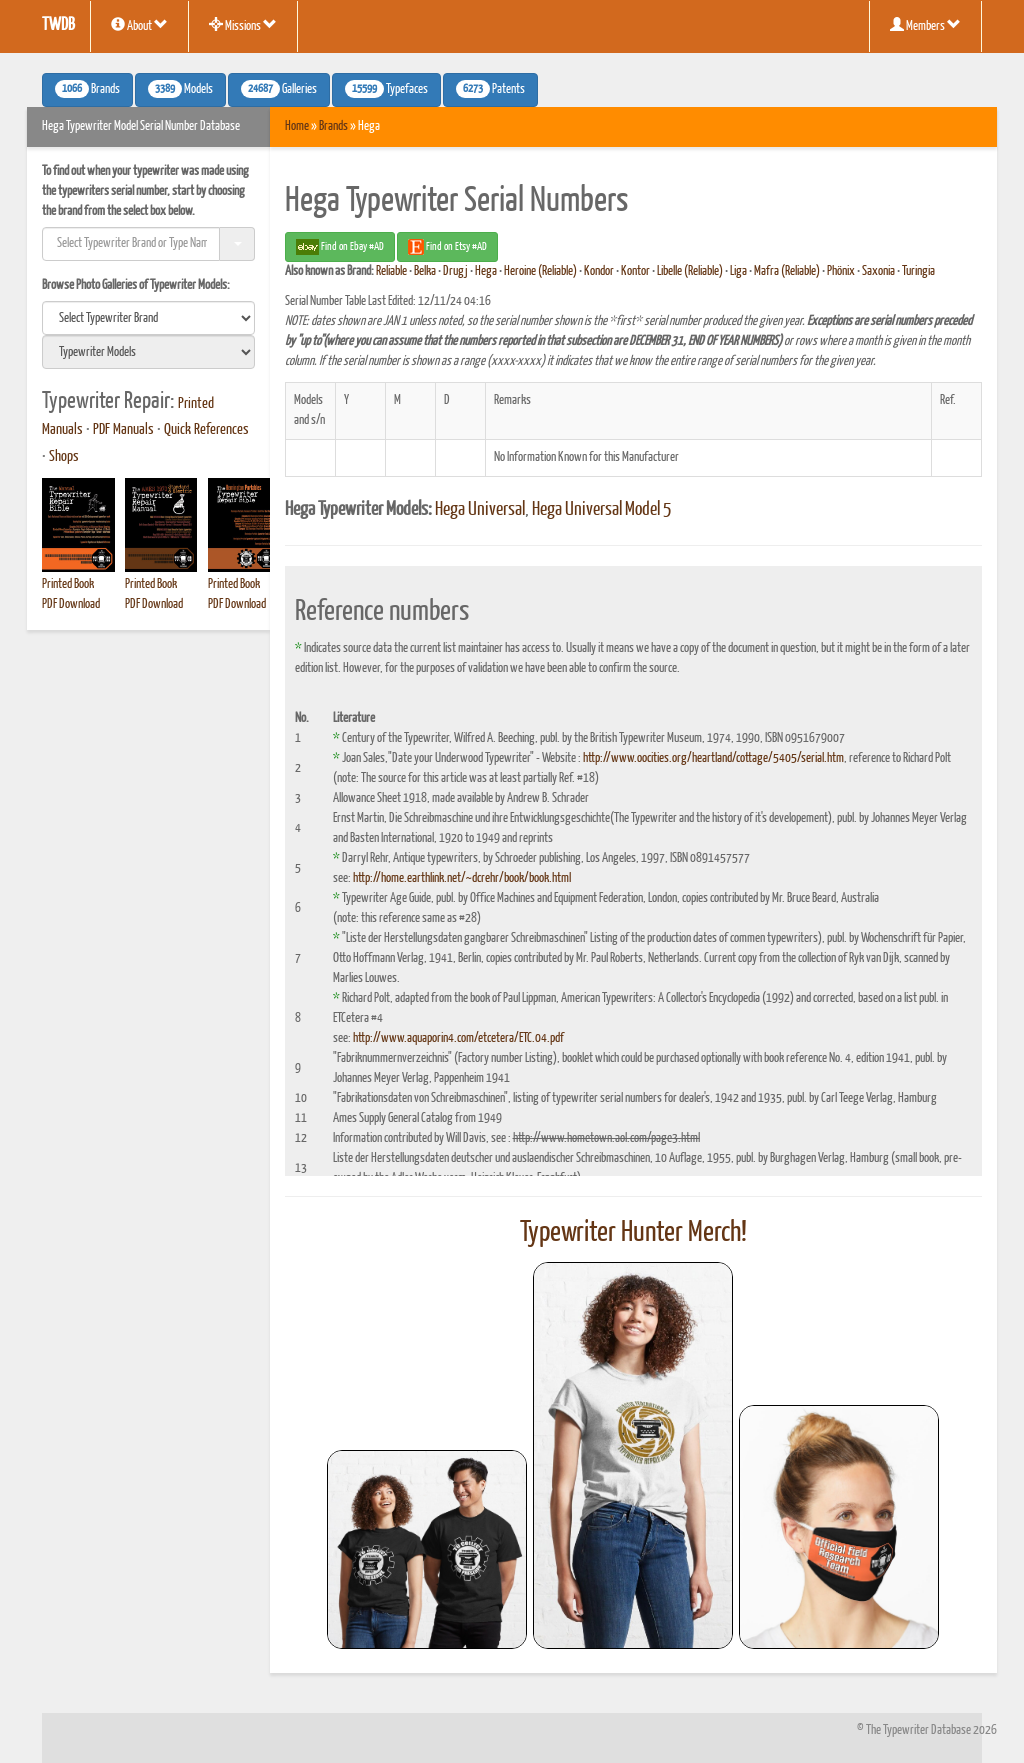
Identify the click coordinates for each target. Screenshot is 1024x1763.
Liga (738, 271)
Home (297, 126)
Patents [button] (490, 89)
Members (925, 25)
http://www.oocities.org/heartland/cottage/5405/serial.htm (713, 758)
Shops (64, 457)
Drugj (455, 271)
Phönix (841, 271)
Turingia (918, 271)
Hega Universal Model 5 (601, 510)
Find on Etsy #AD (447, 247)
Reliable (391, 271)
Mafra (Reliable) (787, 271)
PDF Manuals (123, 430)
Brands (333, 126)
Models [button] (180, 89)
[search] (148, 318)
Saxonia (878, 271)
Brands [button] (87, 89)
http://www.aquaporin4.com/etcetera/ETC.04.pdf (458, 1038)
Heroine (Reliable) (540, 271)
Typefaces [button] (386, 89)
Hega (486, 271)
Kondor (599, 271)
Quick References (206, 430)
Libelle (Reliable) (690, 271)
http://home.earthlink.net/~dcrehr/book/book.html (462, 878)
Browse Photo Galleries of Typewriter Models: (136, 285)
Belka (425, 271)
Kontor (635, 271)
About (139, 25)
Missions (243, 25)
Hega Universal (480, 510)
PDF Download (71, 604)
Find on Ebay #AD (340, 247)
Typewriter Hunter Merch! (633, 1233)
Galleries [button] (279, 89)
